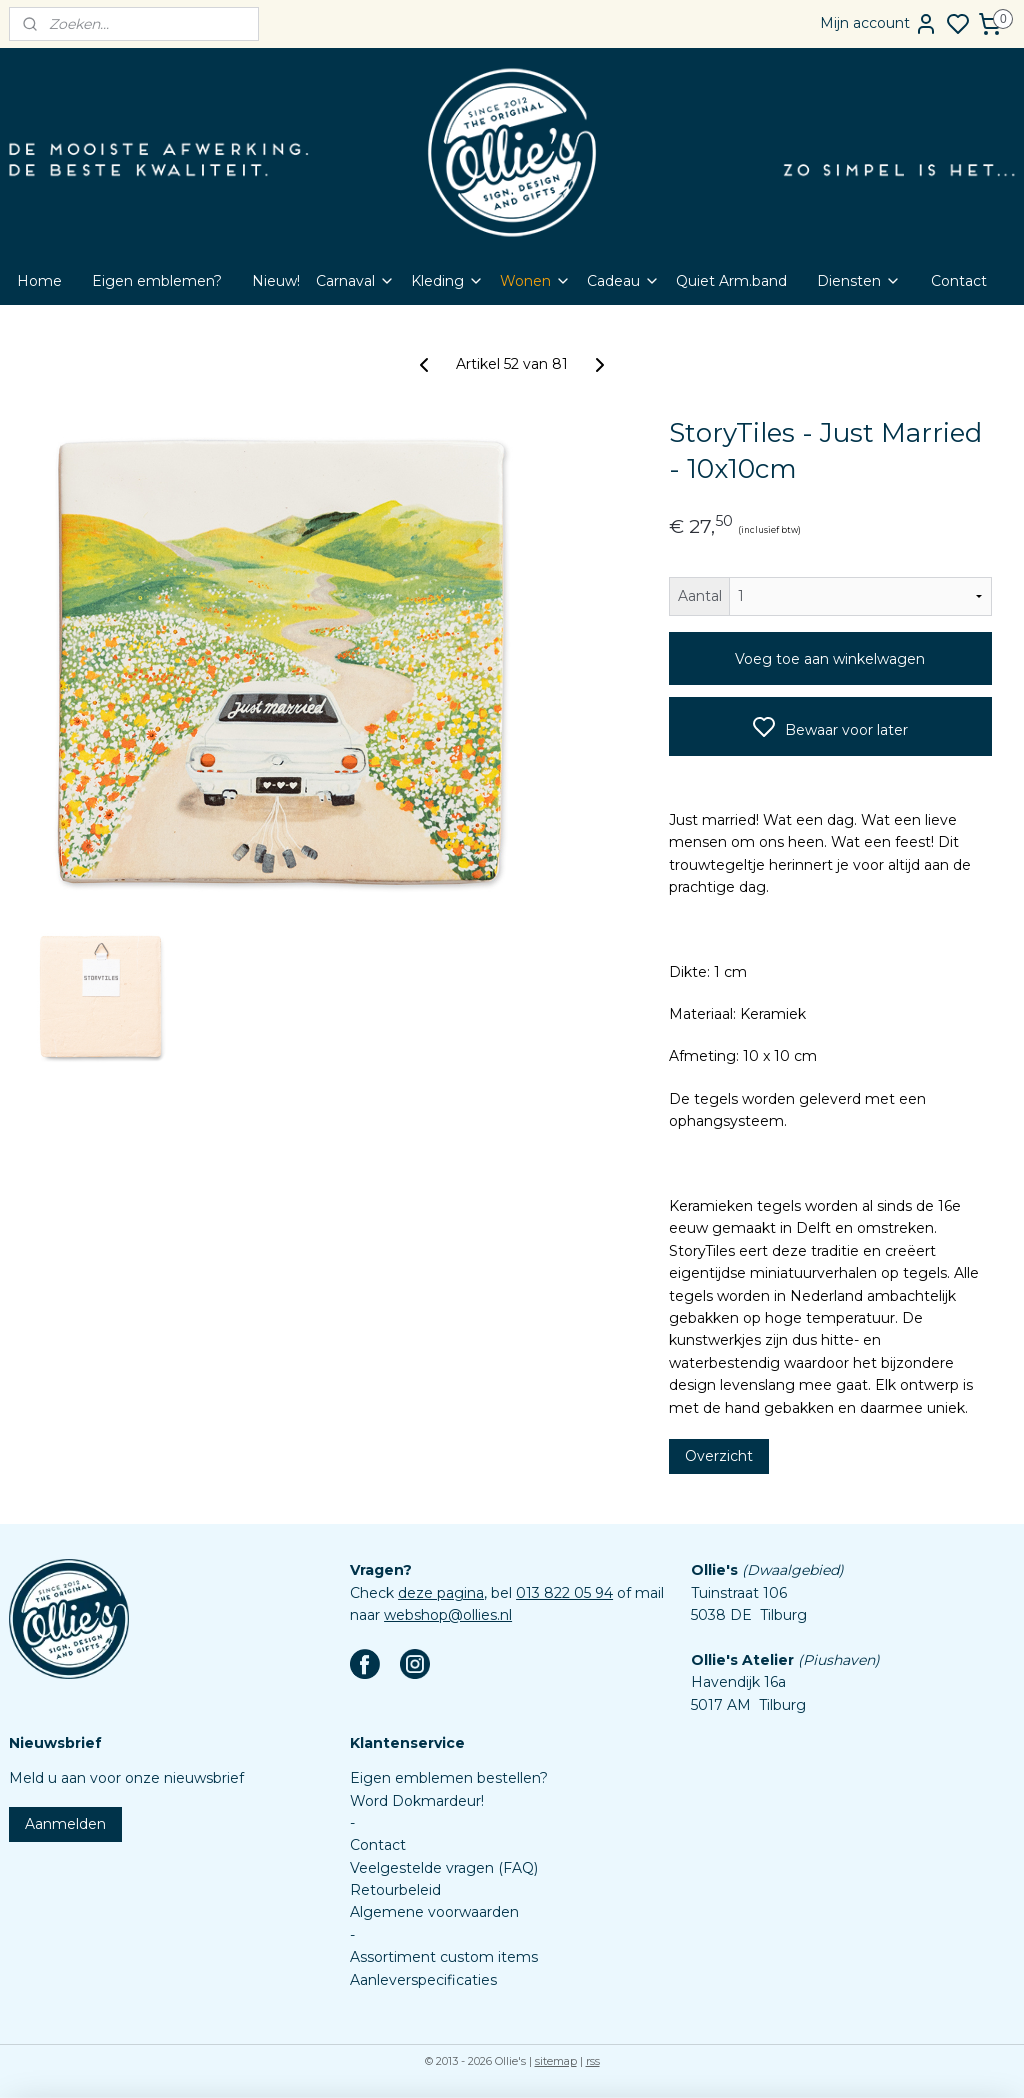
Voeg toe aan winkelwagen (830, 659)
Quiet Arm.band (731, 281)
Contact (959, 281)
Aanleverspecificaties (423, 1980)
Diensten (859, 281)
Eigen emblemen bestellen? (449, 1778)
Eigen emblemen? (157, 281)
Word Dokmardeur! (417, 1801)
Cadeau (623, 281)
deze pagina (441, 1593)
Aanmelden (65, 1824)
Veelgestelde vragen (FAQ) (444, 1868)
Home (39, 281)
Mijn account (879, 24)
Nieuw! (276, 281)
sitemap (556, 2061)
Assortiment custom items (444, 1957)
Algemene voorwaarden (434, 1912)
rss (593, 2061)
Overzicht (719, 1456)
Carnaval (355, 281)
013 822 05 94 (564, 1593)
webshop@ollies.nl (448, 1615)
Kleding (447, 281)
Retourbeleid (395, 1890)
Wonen (535, 281)
